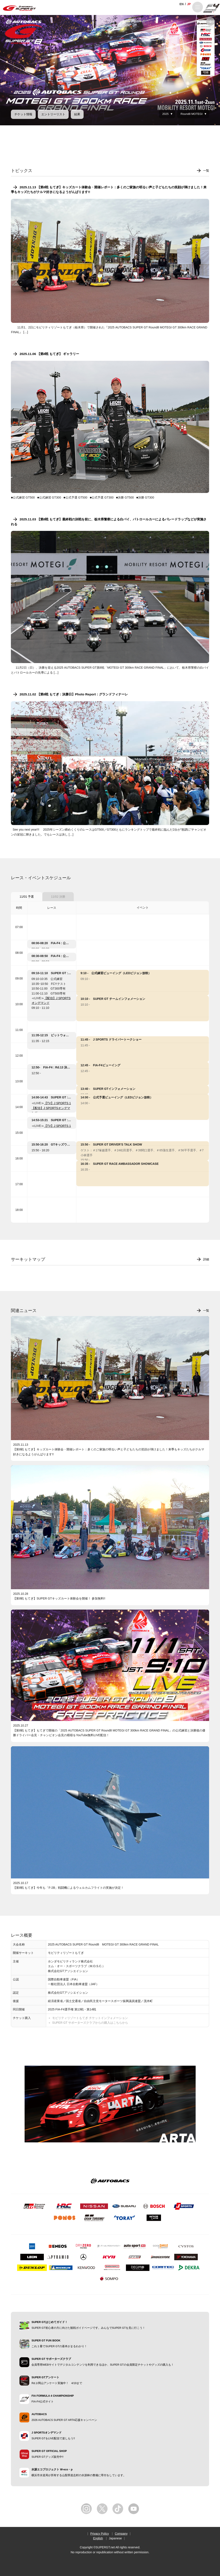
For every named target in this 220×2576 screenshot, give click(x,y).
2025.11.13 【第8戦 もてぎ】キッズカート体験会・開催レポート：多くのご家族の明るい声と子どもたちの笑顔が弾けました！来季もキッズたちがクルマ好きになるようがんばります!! (108, 189)
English (98, 2538)
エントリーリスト (53, 114)
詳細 (206, 1259)
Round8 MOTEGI (192, 113)
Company (121, 2533)
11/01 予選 (26, 896)
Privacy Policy (99, 2533)
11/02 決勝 (58, 896)
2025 (165, 113)
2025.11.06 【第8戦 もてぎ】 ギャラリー (49, 354)
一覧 (206, 170)
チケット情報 (23, 114)
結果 (77, 114)
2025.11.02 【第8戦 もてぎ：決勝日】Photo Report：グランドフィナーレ (73, 694)
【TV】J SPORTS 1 (57, 1103)
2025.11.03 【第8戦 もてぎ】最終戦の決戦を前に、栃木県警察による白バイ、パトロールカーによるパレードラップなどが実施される (108, 521)
